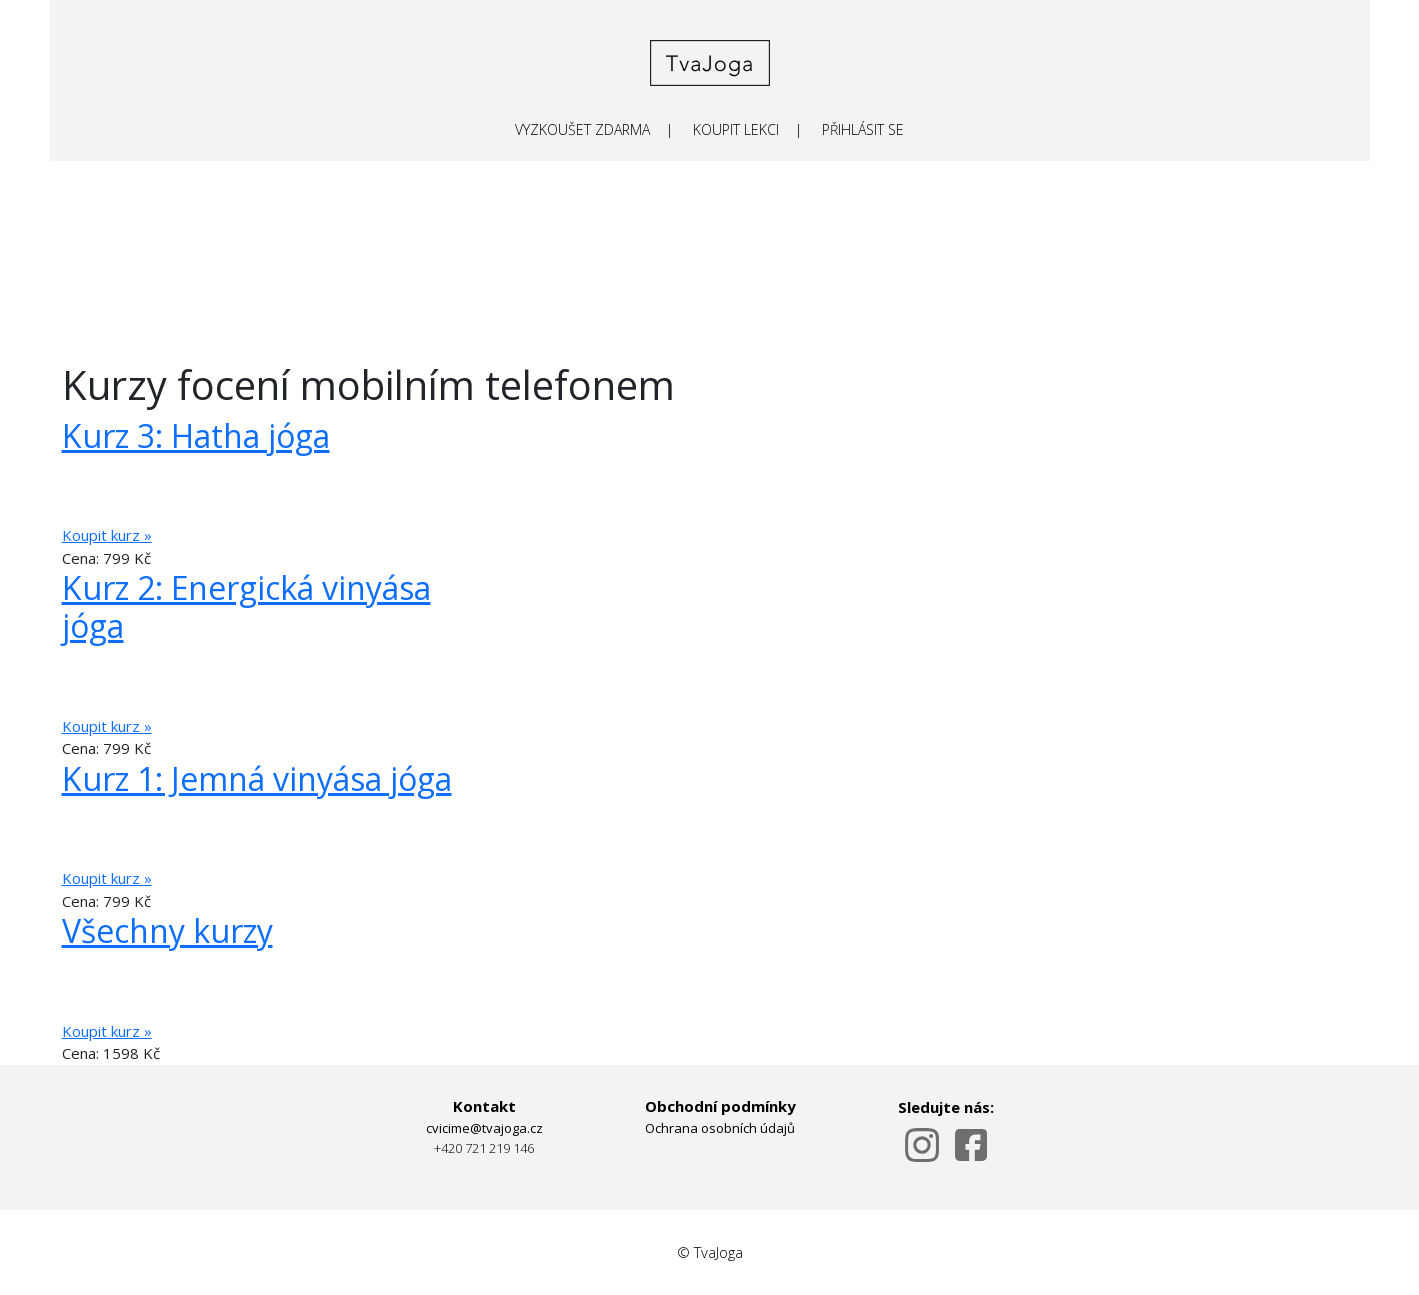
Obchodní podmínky (720, 1106)
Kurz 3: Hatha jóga (196, 435)
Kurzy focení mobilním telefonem (368, 384)
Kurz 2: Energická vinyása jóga (246, 606)
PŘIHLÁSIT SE (863, 129)
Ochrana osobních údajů (720, 1128)
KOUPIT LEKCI (736, 129)
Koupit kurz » (107, 535)
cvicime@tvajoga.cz (484, 1128)
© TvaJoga (710, 1252)
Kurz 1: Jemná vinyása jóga (257, 778)
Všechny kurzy (167, 930)
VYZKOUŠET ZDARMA (582, 129)
